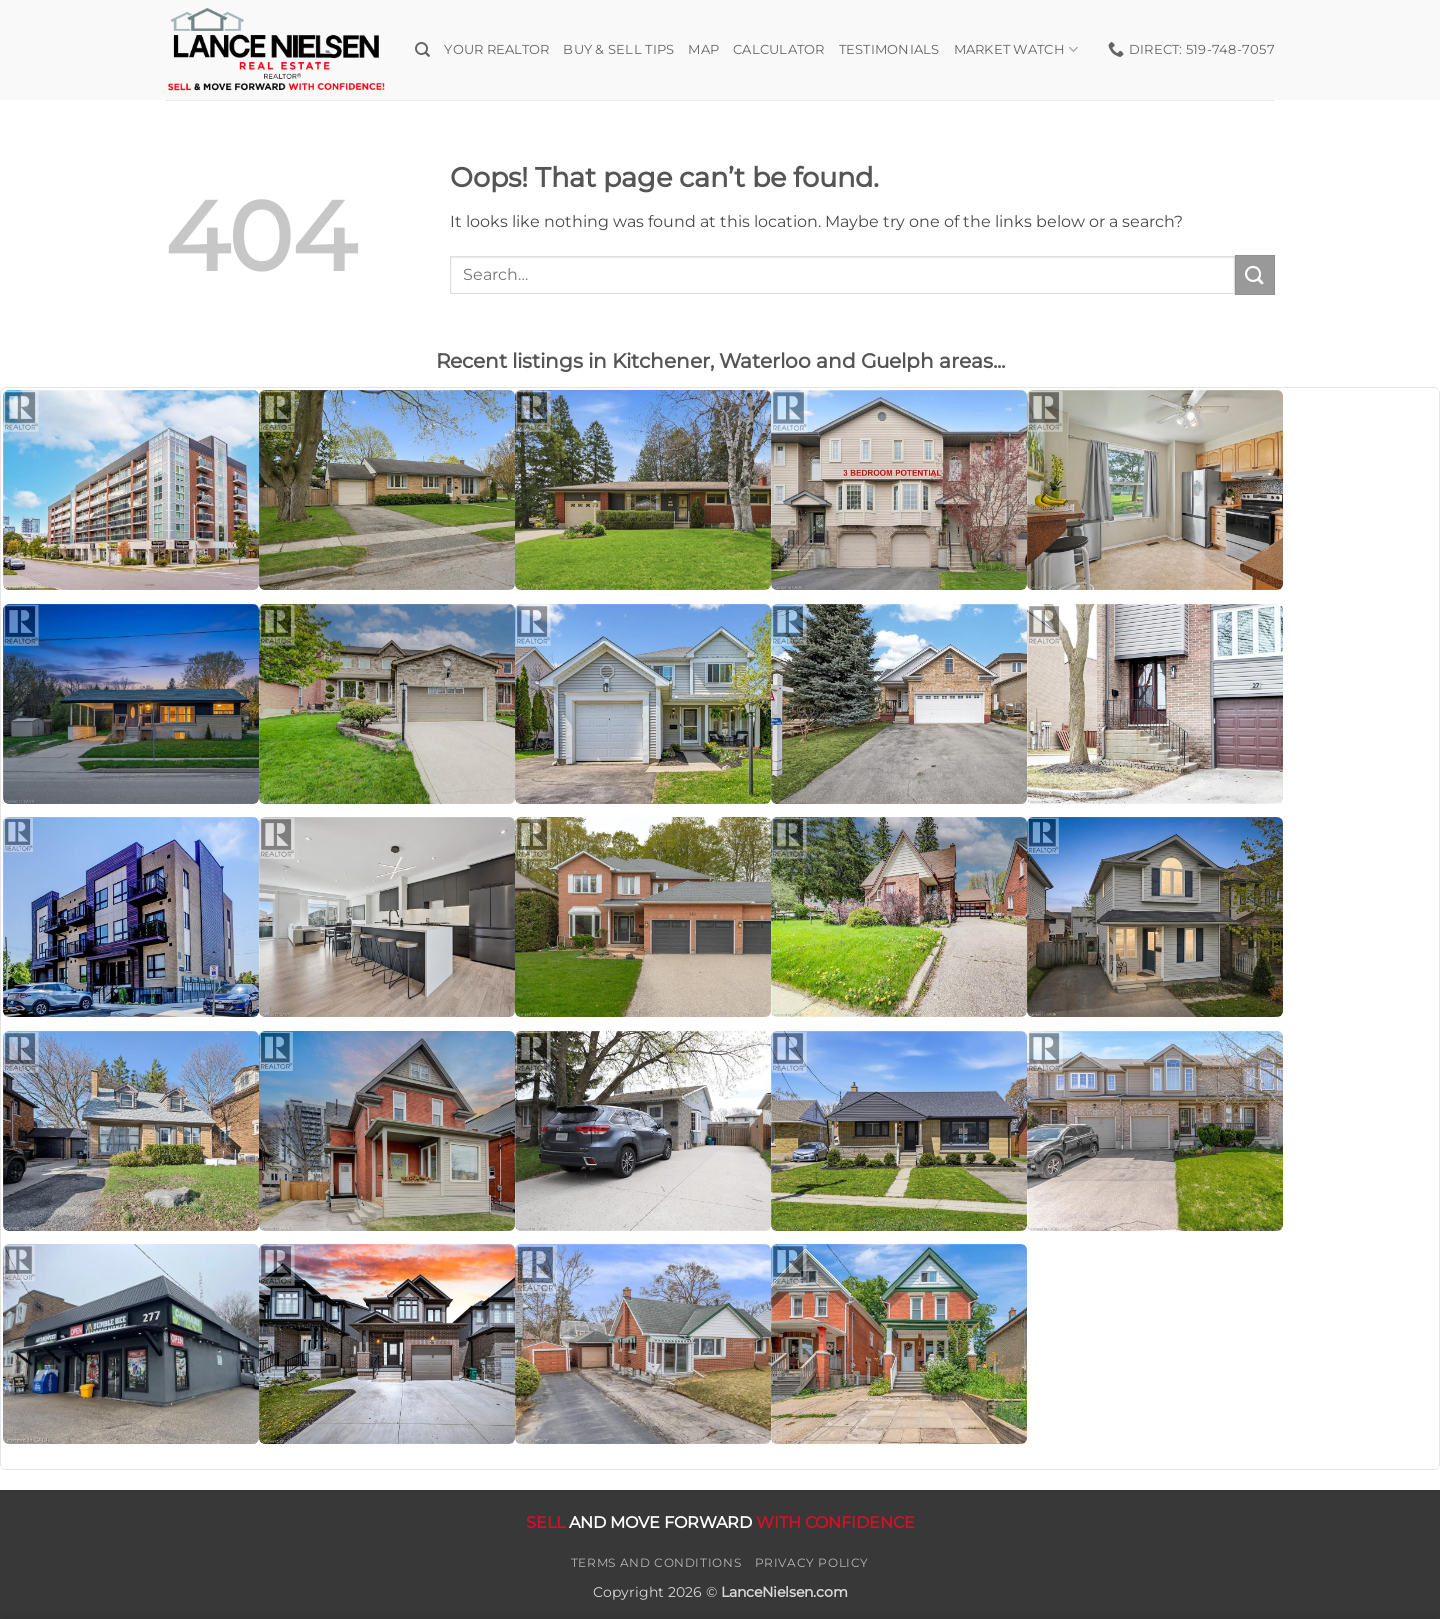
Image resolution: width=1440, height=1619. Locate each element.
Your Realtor (496, 49)
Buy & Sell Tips (618, 49)
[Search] (422, 50)
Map (703, 49)
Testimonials (889, 49)
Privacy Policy (812, 1562)
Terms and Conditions (656, 1562)
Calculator (779, 49)
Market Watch (1016, 49)
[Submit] (1255, 274)
